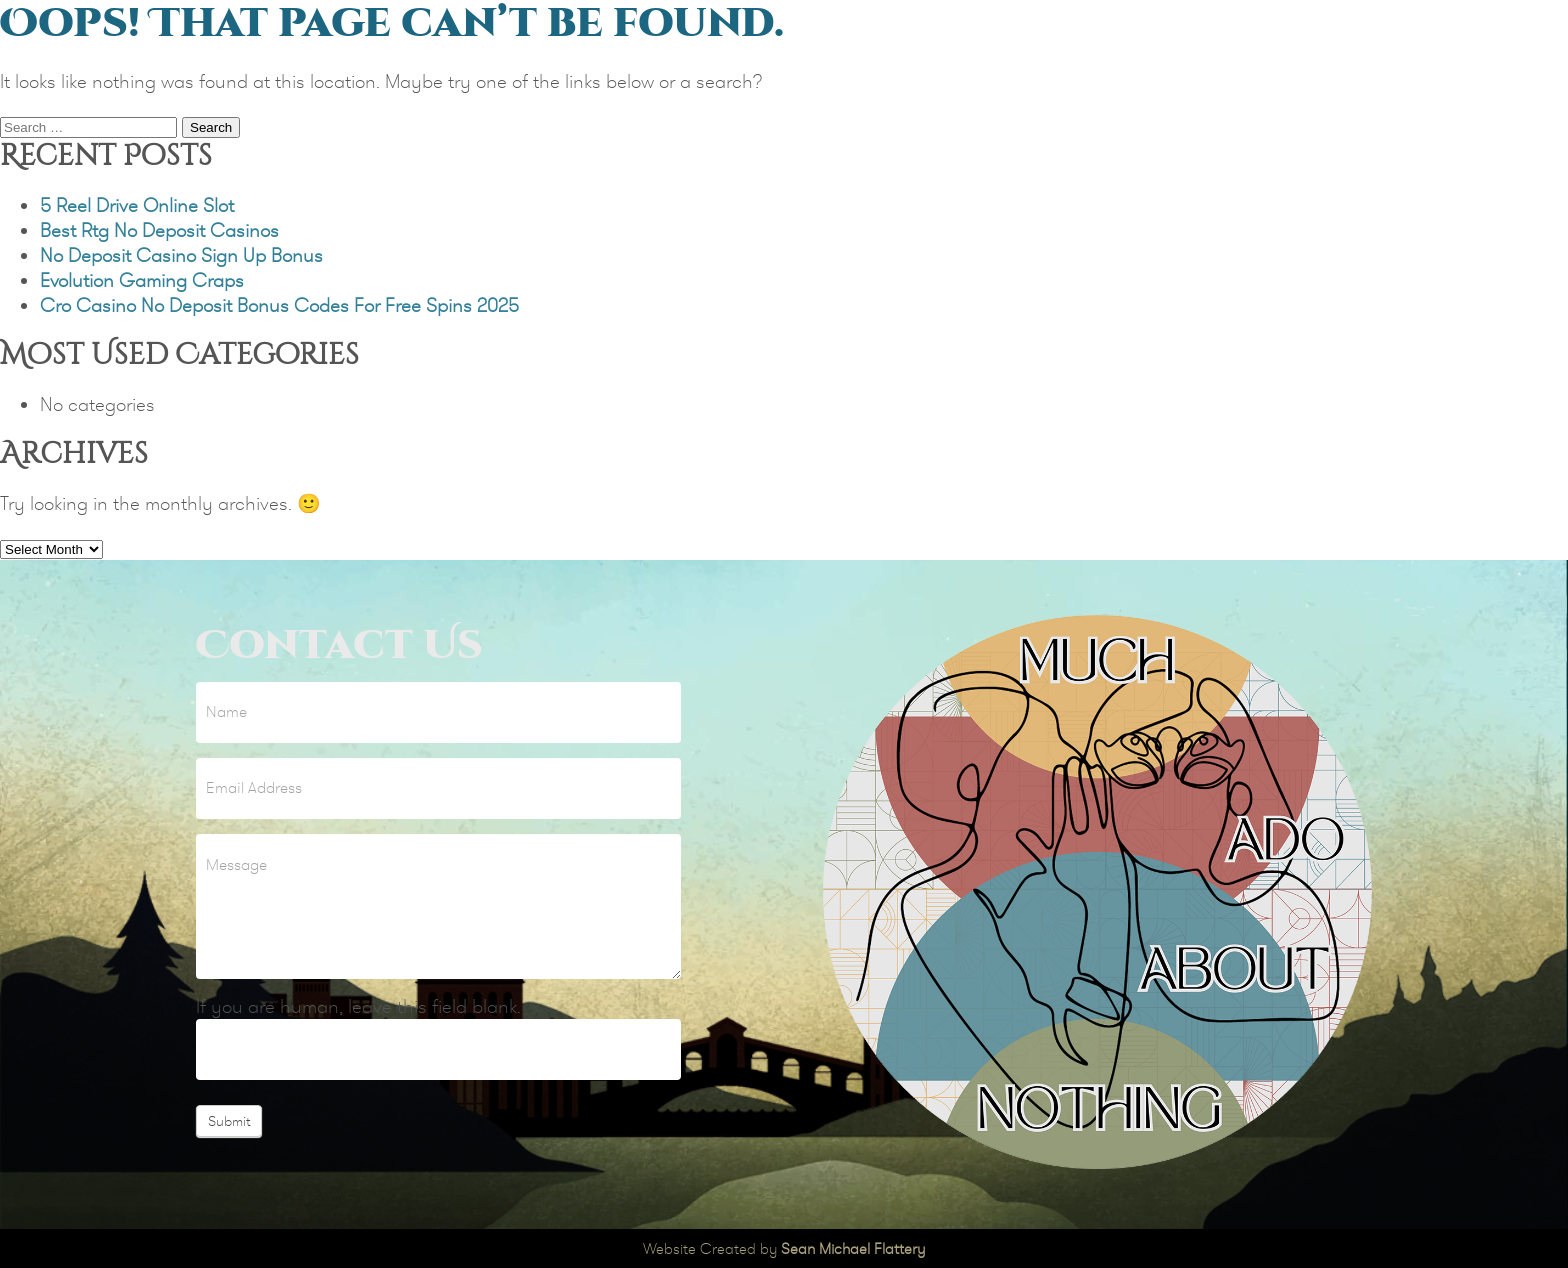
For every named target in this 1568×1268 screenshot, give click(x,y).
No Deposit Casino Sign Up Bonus (181, 255)
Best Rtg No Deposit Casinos (159, 230)
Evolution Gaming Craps (142, 280)
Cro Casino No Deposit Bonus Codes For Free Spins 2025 (279, 305)
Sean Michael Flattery (853, 1248)
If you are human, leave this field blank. (358, 1006)
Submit (229, 1121)
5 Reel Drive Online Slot (137, 205)
